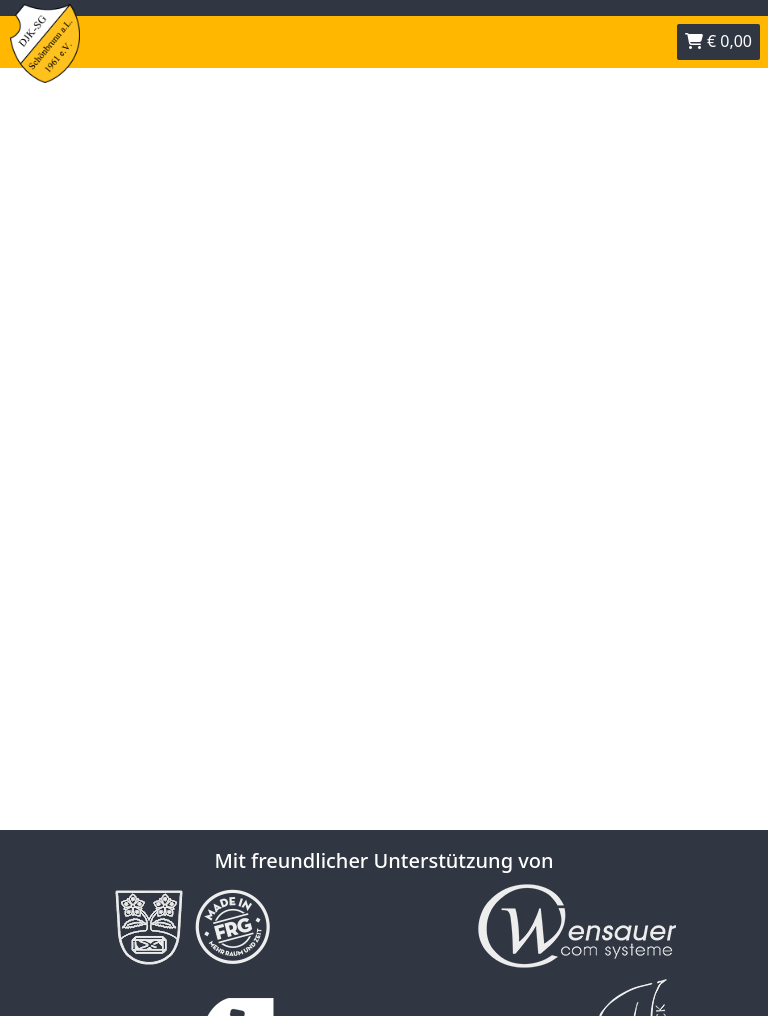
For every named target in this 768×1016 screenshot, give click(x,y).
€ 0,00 (718, 41)
